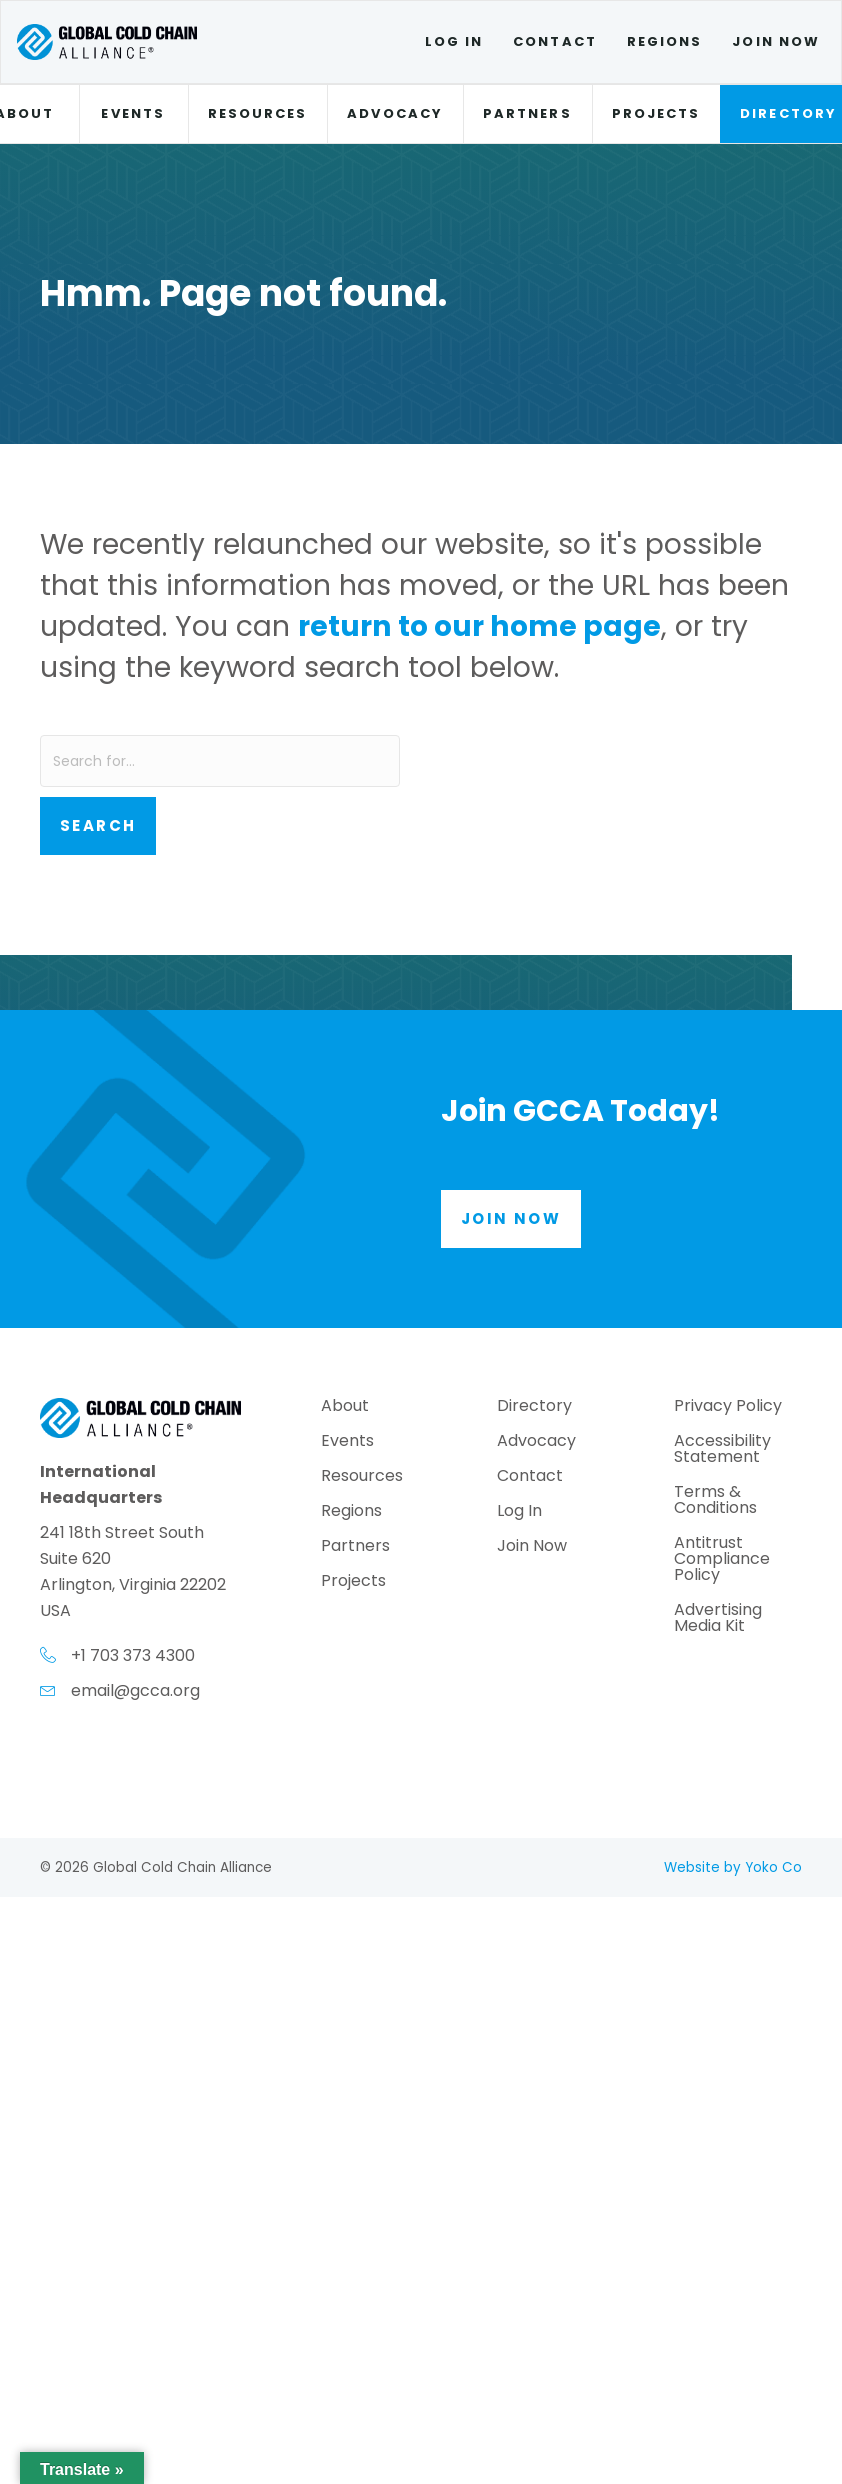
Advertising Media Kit (718, 1619)
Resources (258, 113)
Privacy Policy (728, 1407)
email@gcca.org (135, 1690)
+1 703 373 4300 (133, 1655)
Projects (656, 113)
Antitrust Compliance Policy (722, 1560)
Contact (555, 41)
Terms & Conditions (715, 1501)
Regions (665, 41)
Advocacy (395, 113)
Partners (527, 113)
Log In (454, 41)
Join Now (776, 41)
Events (132, 113)
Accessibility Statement (722, 1450)
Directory (534, 1407)
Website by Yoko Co (733, 1867)
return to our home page (479, 626)
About (345, 1407)
